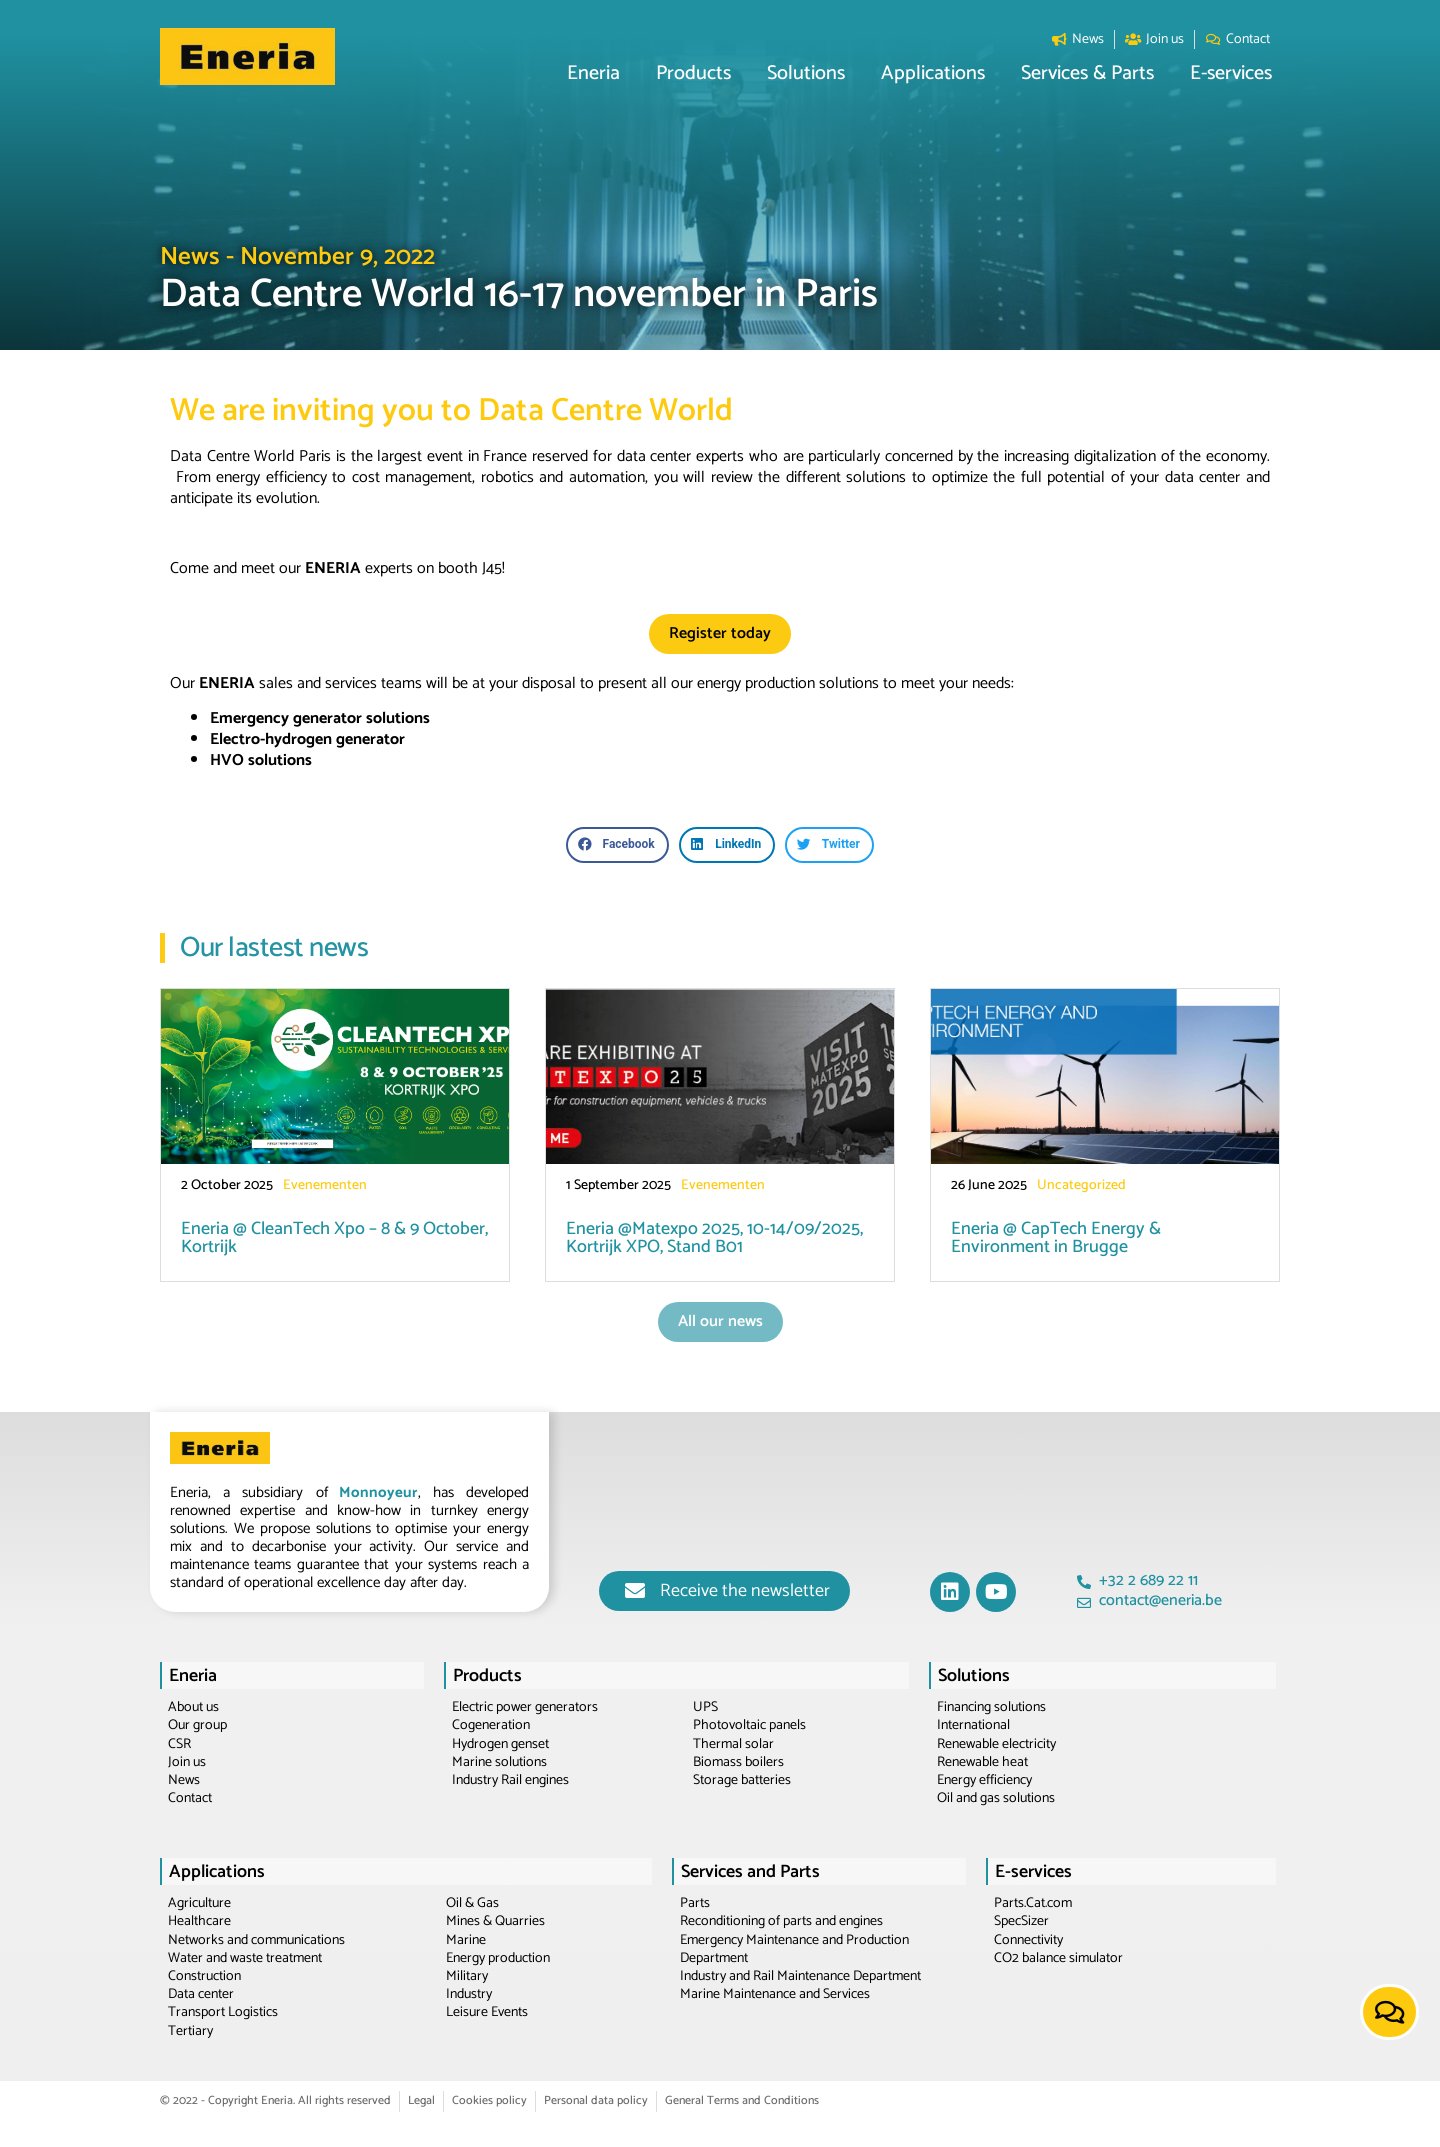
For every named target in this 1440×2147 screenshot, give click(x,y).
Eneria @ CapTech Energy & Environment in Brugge (1056, 1238)
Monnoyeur (378, 1492)
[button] (593, 74)
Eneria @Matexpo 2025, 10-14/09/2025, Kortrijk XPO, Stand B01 (714, 1238)
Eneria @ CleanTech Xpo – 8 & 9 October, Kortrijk (334, 1238)
